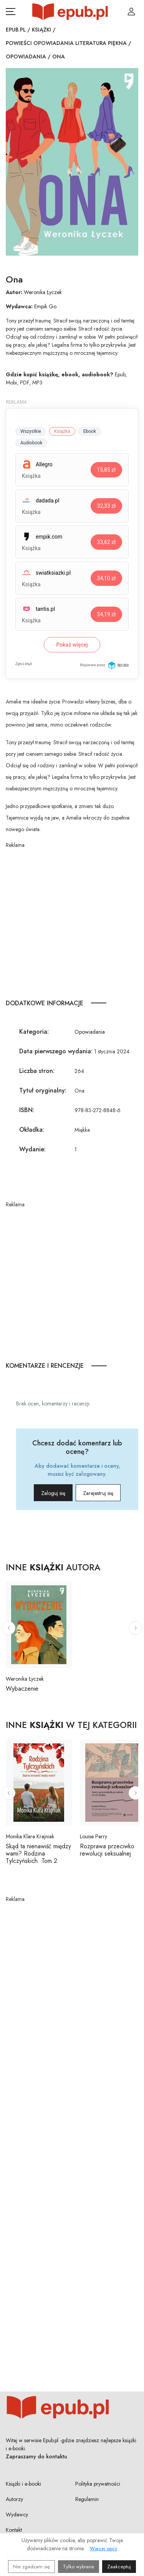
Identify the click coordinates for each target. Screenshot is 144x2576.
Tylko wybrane (78, 2566)
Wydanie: (32, 1149)
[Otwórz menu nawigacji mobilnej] (10, 11)
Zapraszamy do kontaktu (36, 2456)
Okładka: (31, 1129)
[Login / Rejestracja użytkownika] (131, 11)
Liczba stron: (37, 1070)
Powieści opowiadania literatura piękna (66, 43)
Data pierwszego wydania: (56, 1051)
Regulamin (87, 2499)
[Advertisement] (72, 921)
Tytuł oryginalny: (42, 1090)
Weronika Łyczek (43, 292)
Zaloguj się (53, 1493)
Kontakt (14, 2530)
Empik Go (45, 306)
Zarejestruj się (98, 1493)
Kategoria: (34, 1031)
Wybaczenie (22, 1688)
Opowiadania (26, 56)
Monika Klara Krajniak (30, 1836)
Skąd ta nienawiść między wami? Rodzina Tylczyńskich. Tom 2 (38, 1853)
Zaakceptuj (119, 2566)
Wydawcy (17, 2514)
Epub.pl (16, 29)
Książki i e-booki (23, 2484)
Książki (41, 29)
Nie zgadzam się (31, 2566)
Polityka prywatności (97, 2484)
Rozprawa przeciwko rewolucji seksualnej (107, 1850)
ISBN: (26, 1110)
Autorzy (14, 2499)
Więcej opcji (103, 2548)
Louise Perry (93, 1836)
